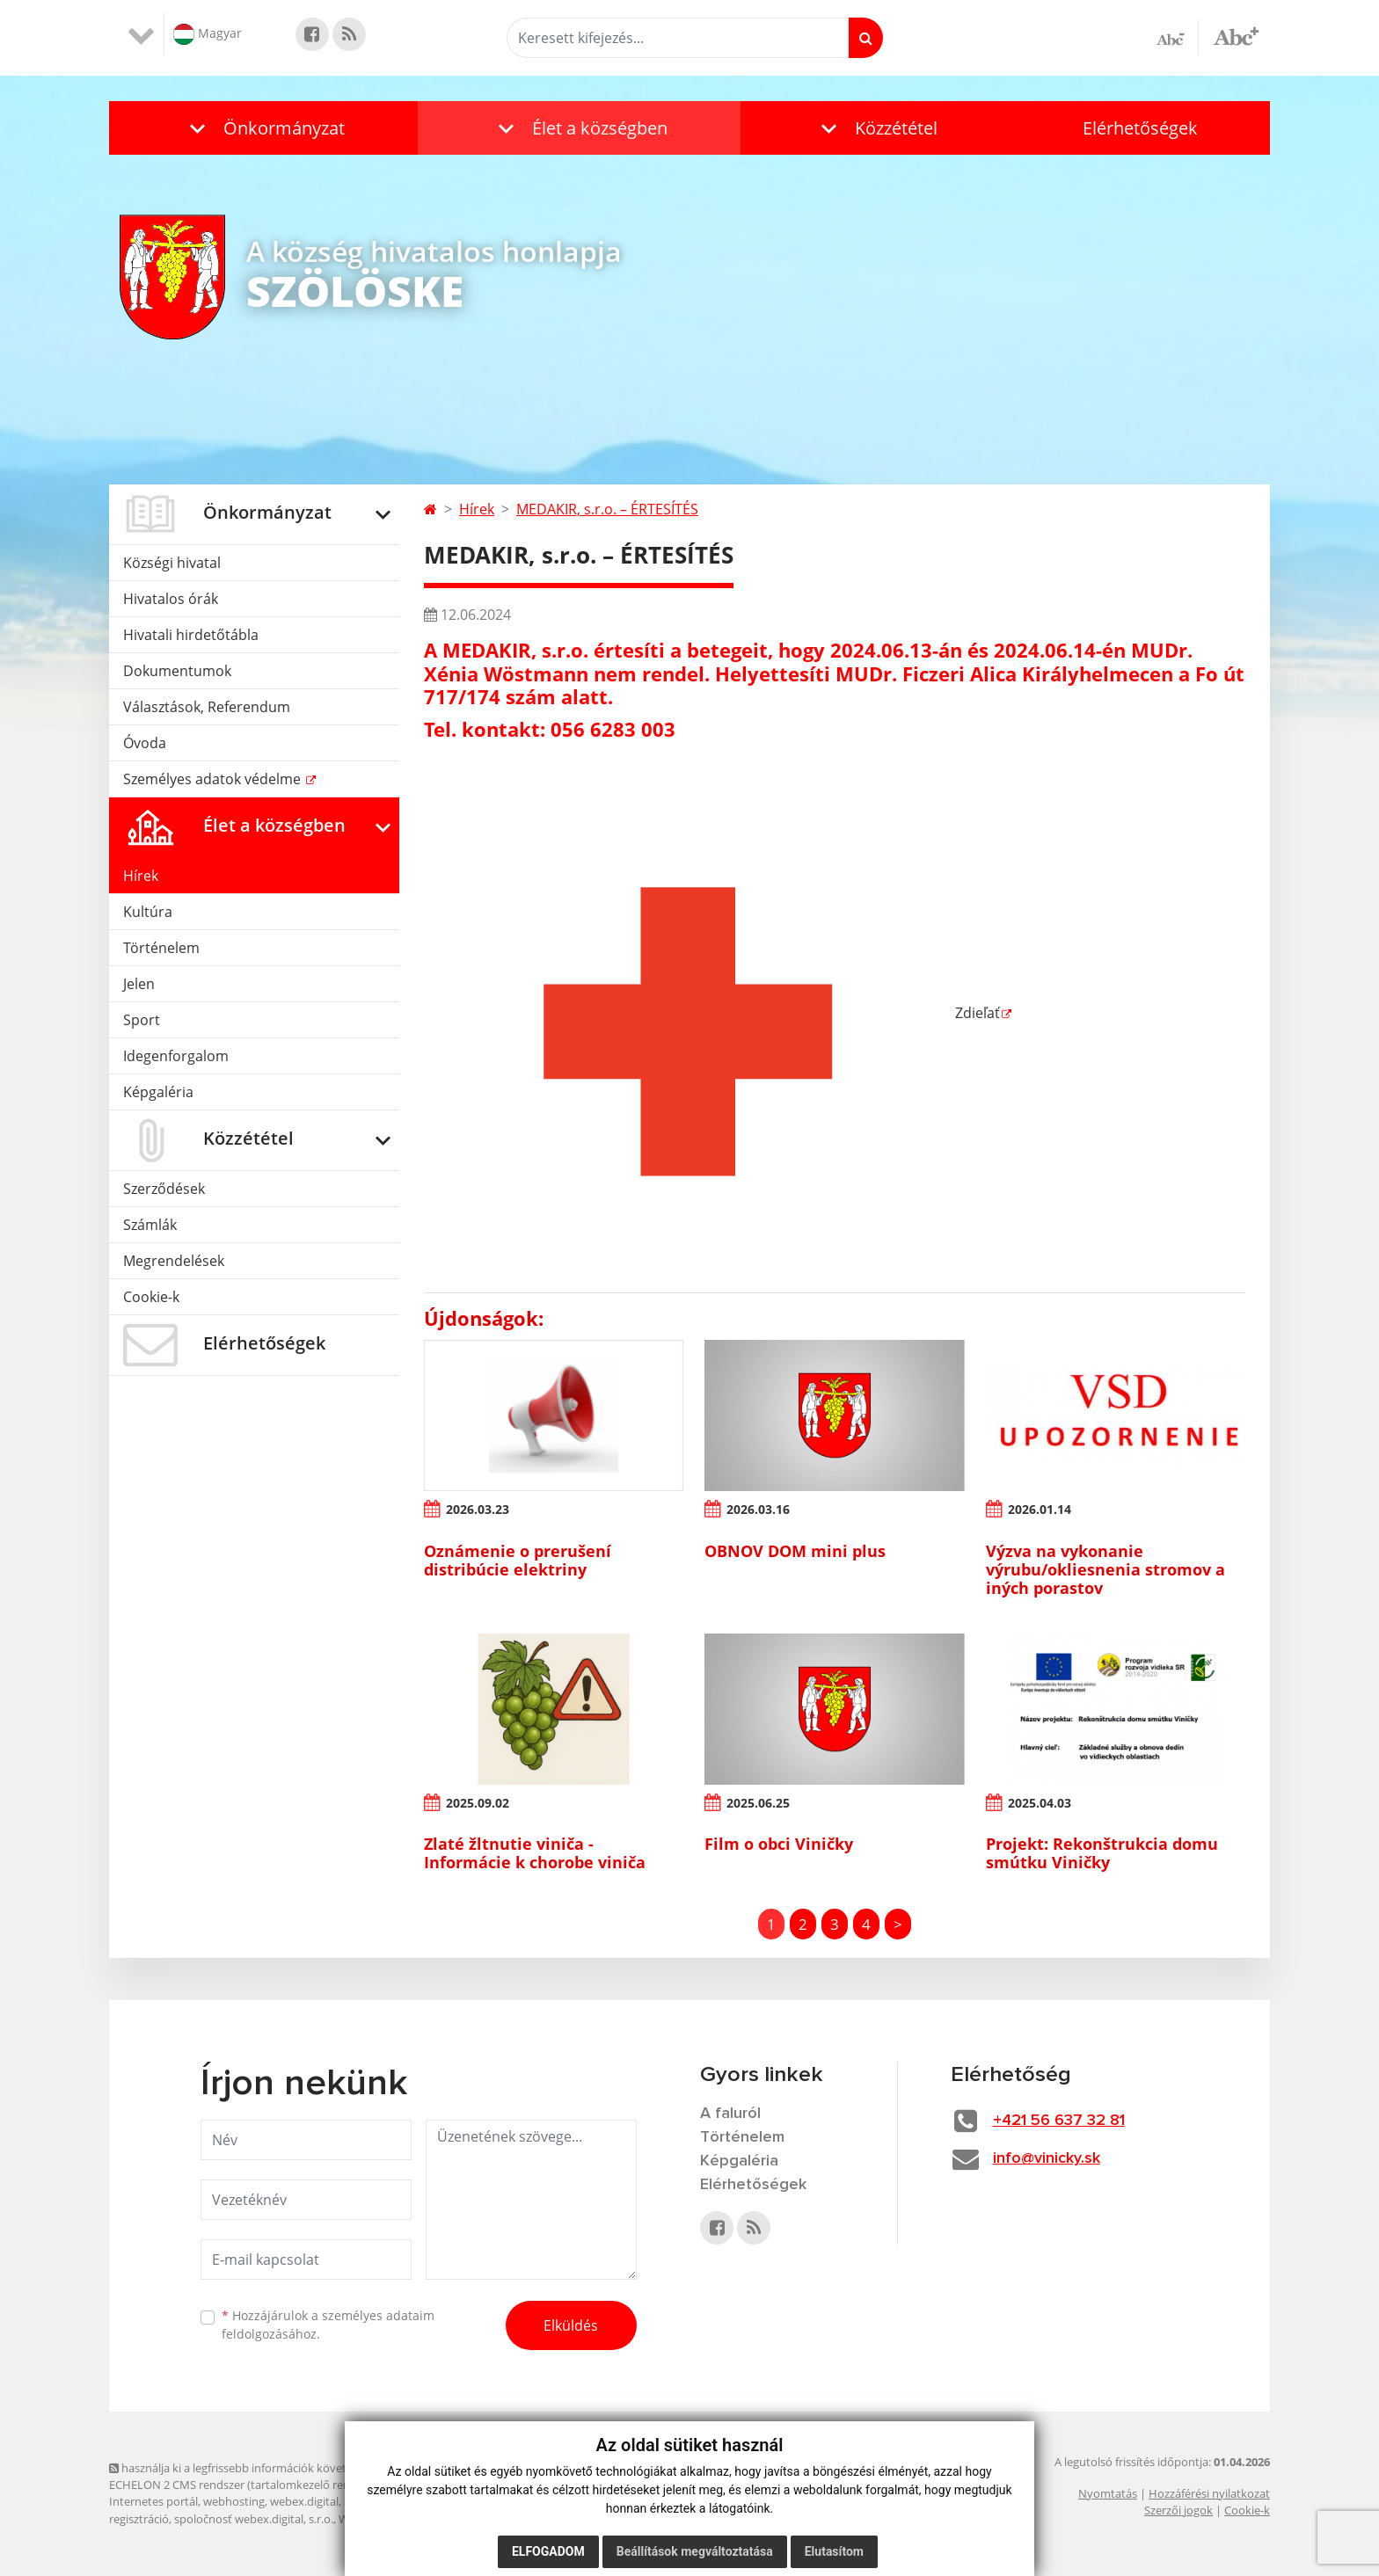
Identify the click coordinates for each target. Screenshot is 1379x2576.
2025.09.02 (477, 1802)
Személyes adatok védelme (213, 779)
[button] (263, 128)
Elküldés (571, 2325)
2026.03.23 (477, 1509)
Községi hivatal (172, 562)
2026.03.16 (758, 1509)
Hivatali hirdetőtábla (191, 634)
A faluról (730, 2113)
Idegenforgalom (176, 1056)
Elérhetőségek (1140, 128)
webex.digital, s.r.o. (319, 2501)
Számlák (150, 1224)
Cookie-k (151, 1296)
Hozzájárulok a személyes (328, 2324)
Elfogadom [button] (548, 2551)
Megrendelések (173, 1260)
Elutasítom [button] (834, 2551)
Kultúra (147, 911)
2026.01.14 (1039, 1509)
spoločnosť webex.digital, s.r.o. (253, 2519)
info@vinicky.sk (1046, 2158)
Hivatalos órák (170, 598)
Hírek (140, 875)
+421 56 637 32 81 (1059, 2120)
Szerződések (164, 1188)
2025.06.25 (758, 1802)
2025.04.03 (1039, 1802)
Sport (141, 1020)
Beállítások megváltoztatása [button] (695, 2551)
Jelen (139, 983)
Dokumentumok (177, 670)
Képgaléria (158, 1092)
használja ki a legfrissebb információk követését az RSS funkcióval (285, 2468)
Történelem (161, 947)
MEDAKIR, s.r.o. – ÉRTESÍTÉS (607, 509)
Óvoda (144, 743)
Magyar (207, 34)
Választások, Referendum (206, 707)
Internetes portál (153, 2501)
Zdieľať (712, 1012)
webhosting (234, 2501)
